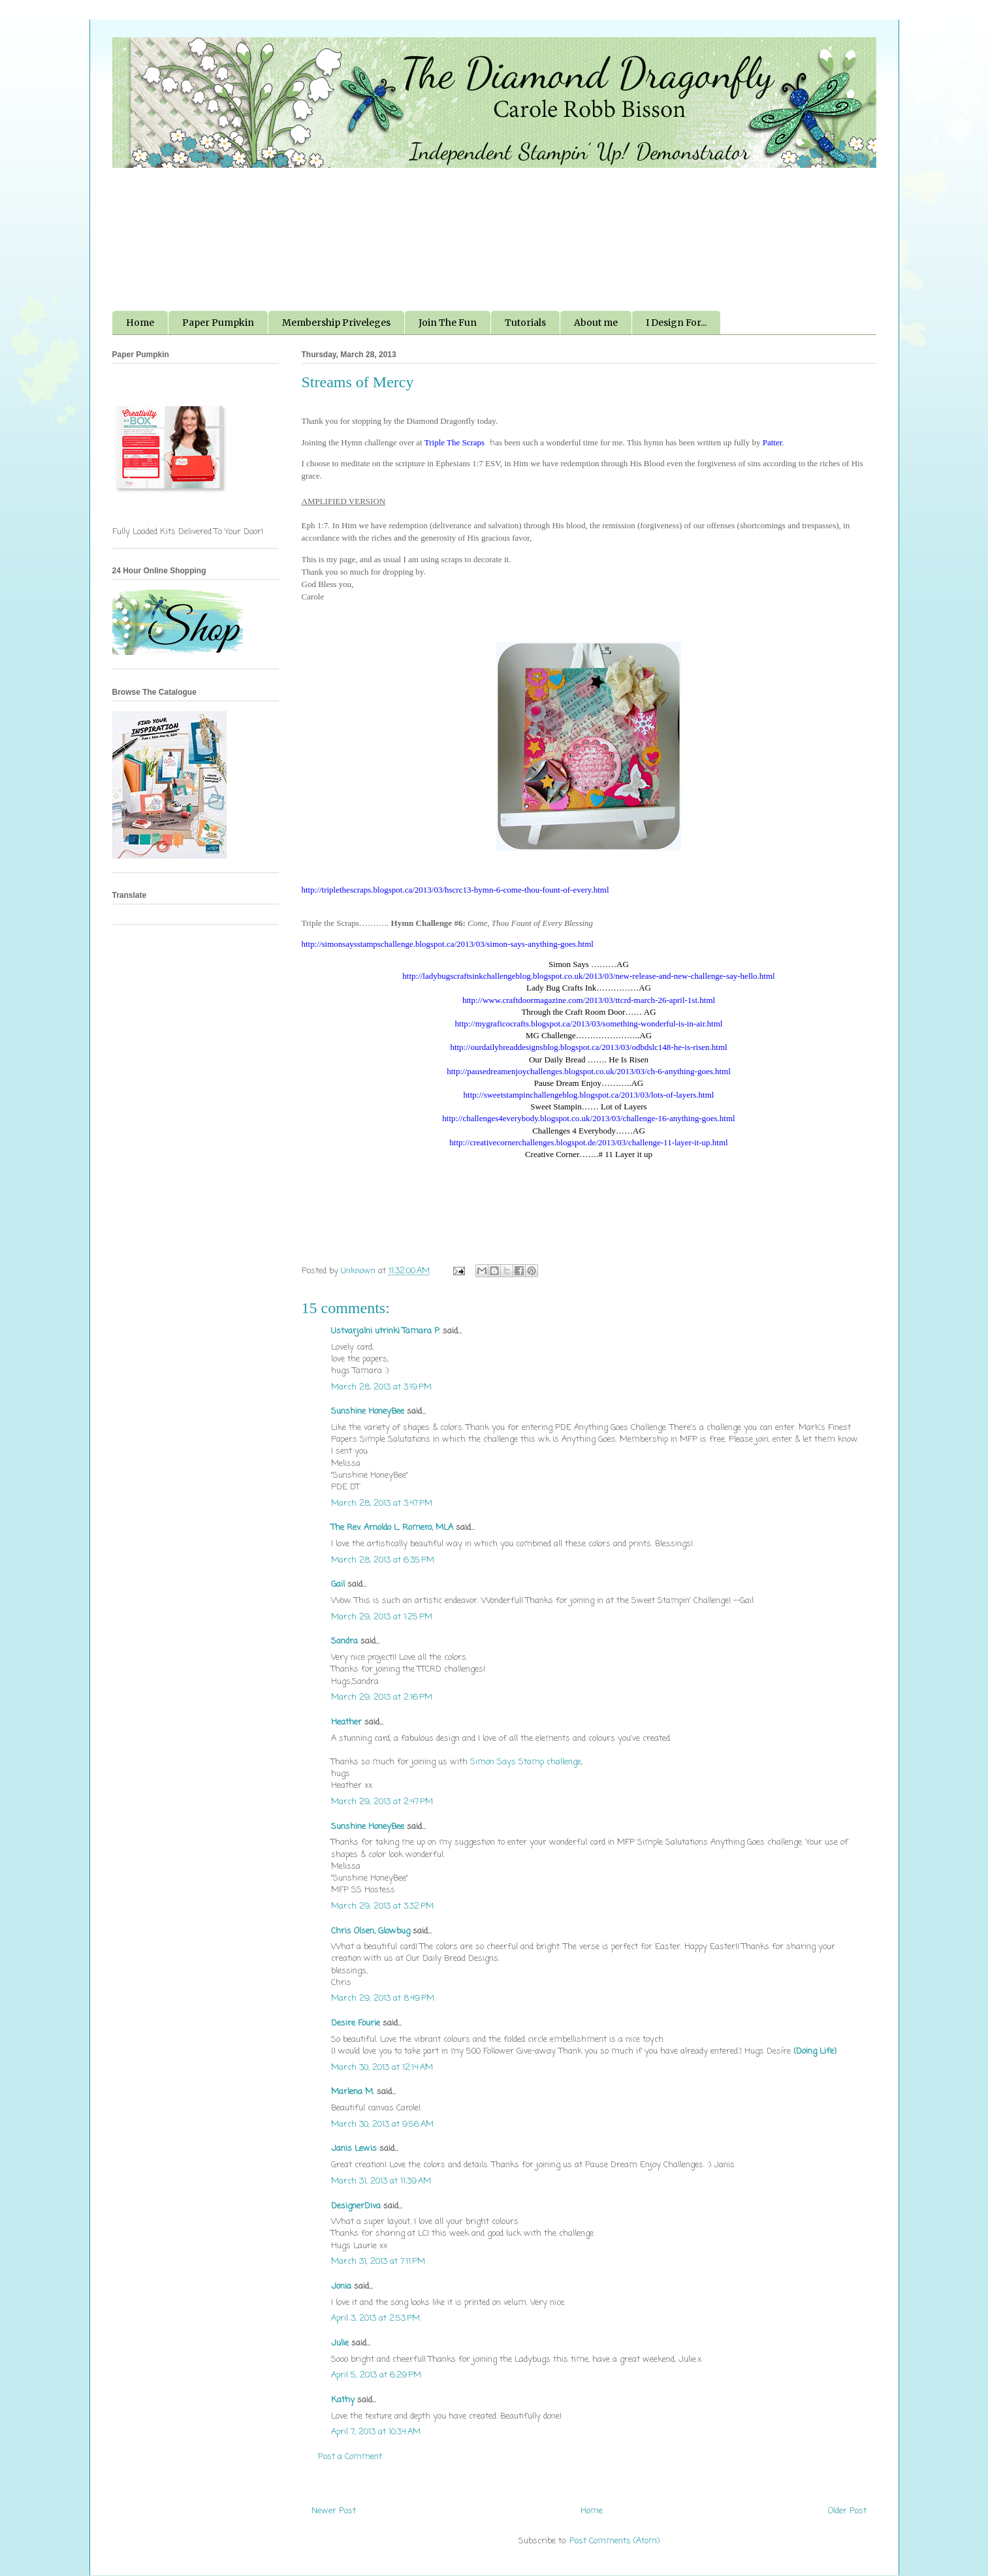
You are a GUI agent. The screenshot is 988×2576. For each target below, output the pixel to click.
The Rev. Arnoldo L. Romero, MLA (392, 1527)
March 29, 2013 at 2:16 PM (381, 1697)
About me (596, 322)
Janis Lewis (354, 2148)
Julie (340, 2343)
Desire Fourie (355, 2023)
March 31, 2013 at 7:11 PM (378, 2261)
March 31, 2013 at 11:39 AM (381, 2181)
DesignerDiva (356, 2206)
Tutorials (525, 322)
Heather (346, 1722)
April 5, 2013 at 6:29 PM (376, 2375)
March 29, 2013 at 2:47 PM (382, 1802)
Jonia (341, 2286)
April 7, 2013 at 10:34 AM (376, 2432)
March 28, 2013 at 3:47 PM (381, 1503)
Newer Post (333, 2511)
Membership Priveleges (336, 322)
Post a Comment (350, 2457)
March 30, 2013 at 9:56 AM (382, 2124)
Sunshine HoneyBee (367, 1411)
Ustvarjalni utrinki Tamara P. (385, 1331)
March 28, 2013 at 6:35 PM (382, 1560)
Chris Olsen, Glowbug (370, 1931)
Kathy (343, 2400)
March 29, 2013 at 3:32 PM (382, 1906)
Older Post (847, 2511)
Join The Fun (448, 322)
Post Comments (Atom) (614, 2541)
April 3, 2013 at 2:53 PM (375, 2318)
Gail (338, 1584)
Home (140, 322)
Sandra (344, 1641)
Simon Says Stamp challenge (525, 1762)
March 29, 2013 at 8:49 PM (382, 1998)
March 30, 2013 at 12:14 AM (382, 2067)
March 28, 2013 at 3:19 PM (381, 1387)
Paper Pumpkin (218, 322)
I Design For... (676, 322)
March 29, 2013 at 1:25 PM (381, 1617)
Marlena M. (352, 2092)
